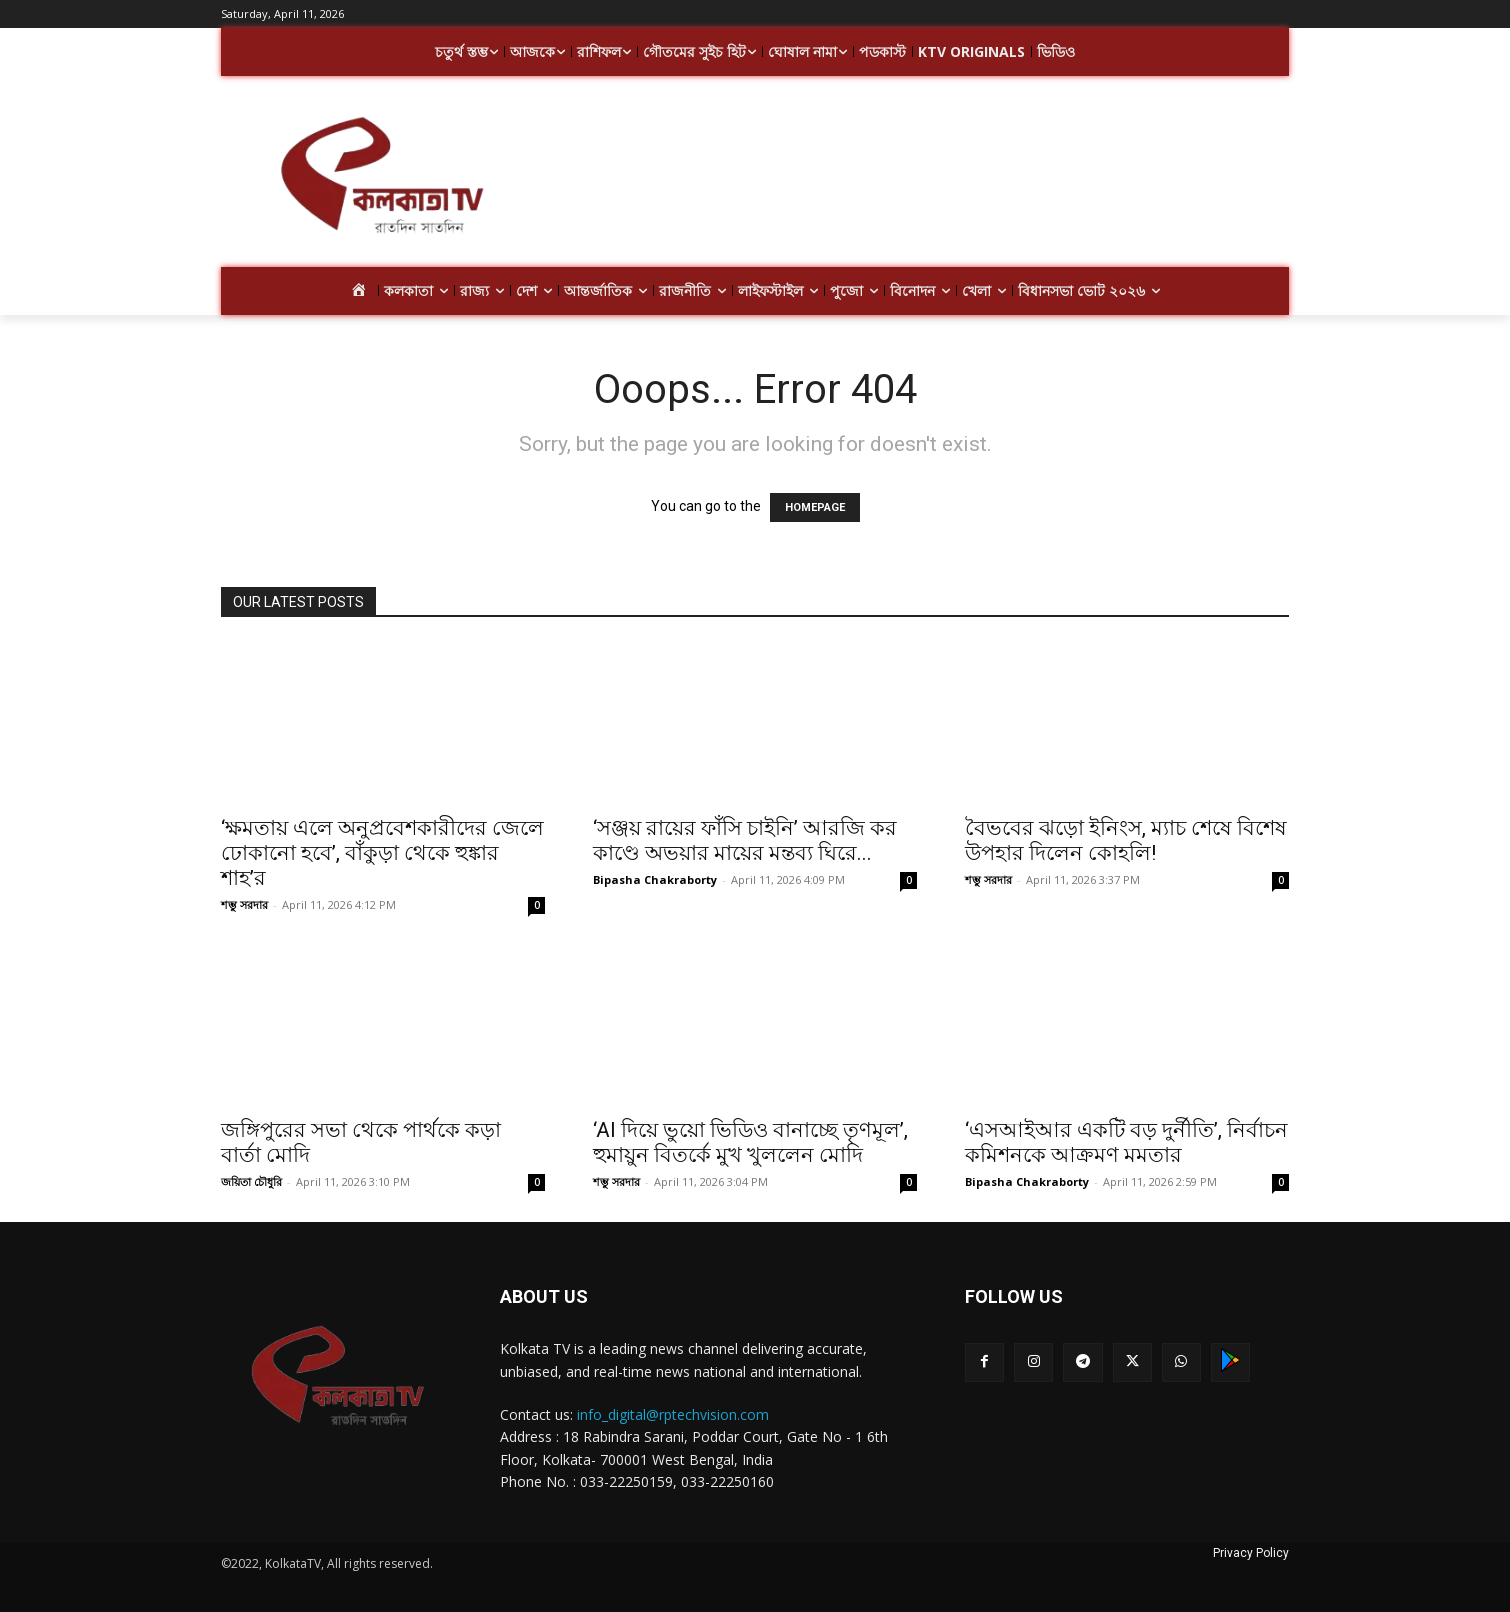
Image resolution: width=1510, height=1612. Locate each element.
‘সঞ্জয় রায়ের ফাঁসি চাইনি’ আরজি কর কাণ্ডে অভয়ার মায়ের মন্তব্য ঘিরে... (745, 840)
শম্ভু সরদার (244, 904)
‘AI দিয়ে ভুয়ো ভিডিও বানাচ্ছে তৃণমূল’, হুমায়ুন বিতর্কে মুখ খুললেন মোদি (750, 1142)
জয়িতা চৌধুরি (251, 1181)
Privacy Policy (1251, 1553)
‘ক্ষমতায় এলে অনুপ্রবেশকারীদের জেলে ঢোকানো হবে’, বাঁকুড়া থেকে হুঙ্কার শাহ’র (382, 853)
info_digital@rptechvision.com (673, 1414)
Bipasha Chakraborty (655, 879)
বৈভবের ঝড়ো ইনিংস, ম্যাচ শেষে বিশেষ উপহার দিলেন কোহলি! (1126, 840)
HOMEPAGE (815, 507)
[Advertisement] (915, 178)
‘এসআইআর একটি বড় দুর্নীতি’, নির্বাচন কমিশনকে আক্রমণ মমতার (1126, 1142)
